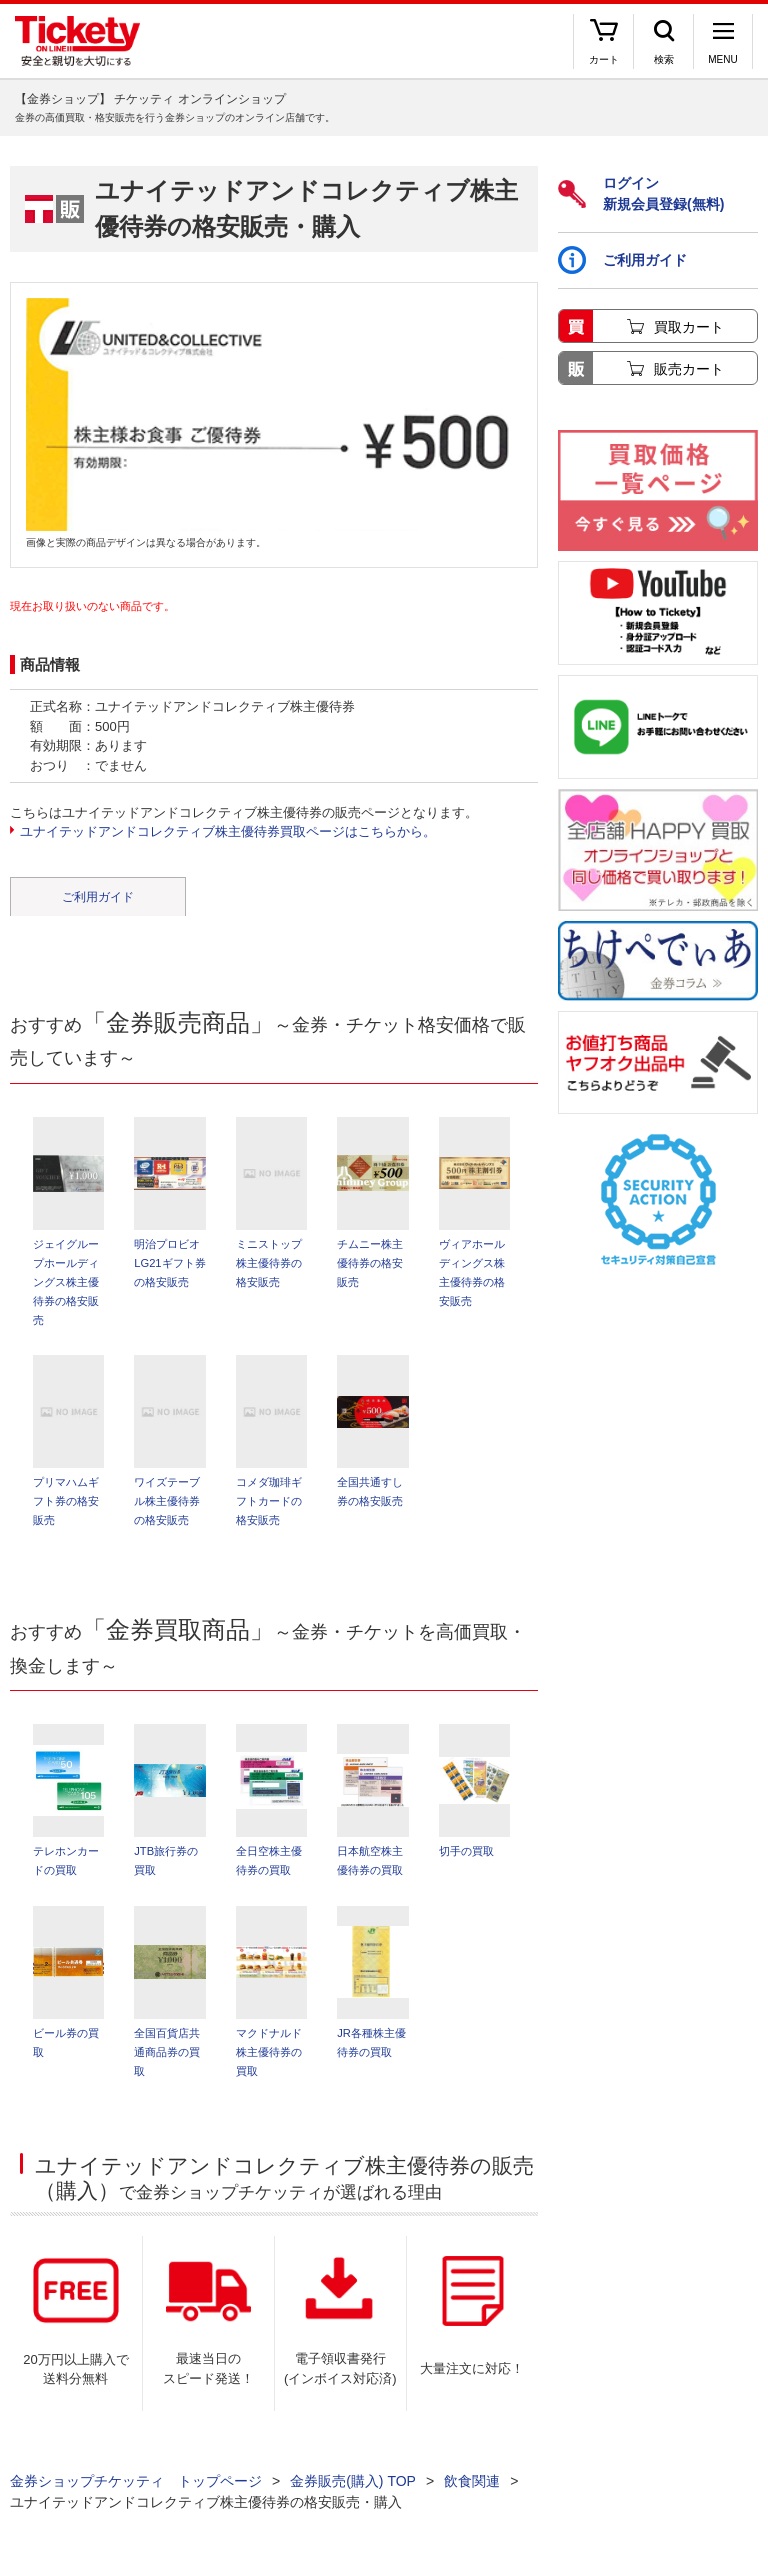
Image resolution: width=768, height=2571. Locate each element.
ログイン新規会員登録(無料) (641, 193)
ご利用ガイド (98, 897)
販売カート (689, 369)
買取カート (689, 327)
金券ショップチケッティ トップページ (136, 2481)
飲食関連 (472, 2481)
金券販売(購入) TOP (353, 2481)
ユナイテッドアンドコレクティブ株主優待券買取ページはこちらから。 (228, 831)
